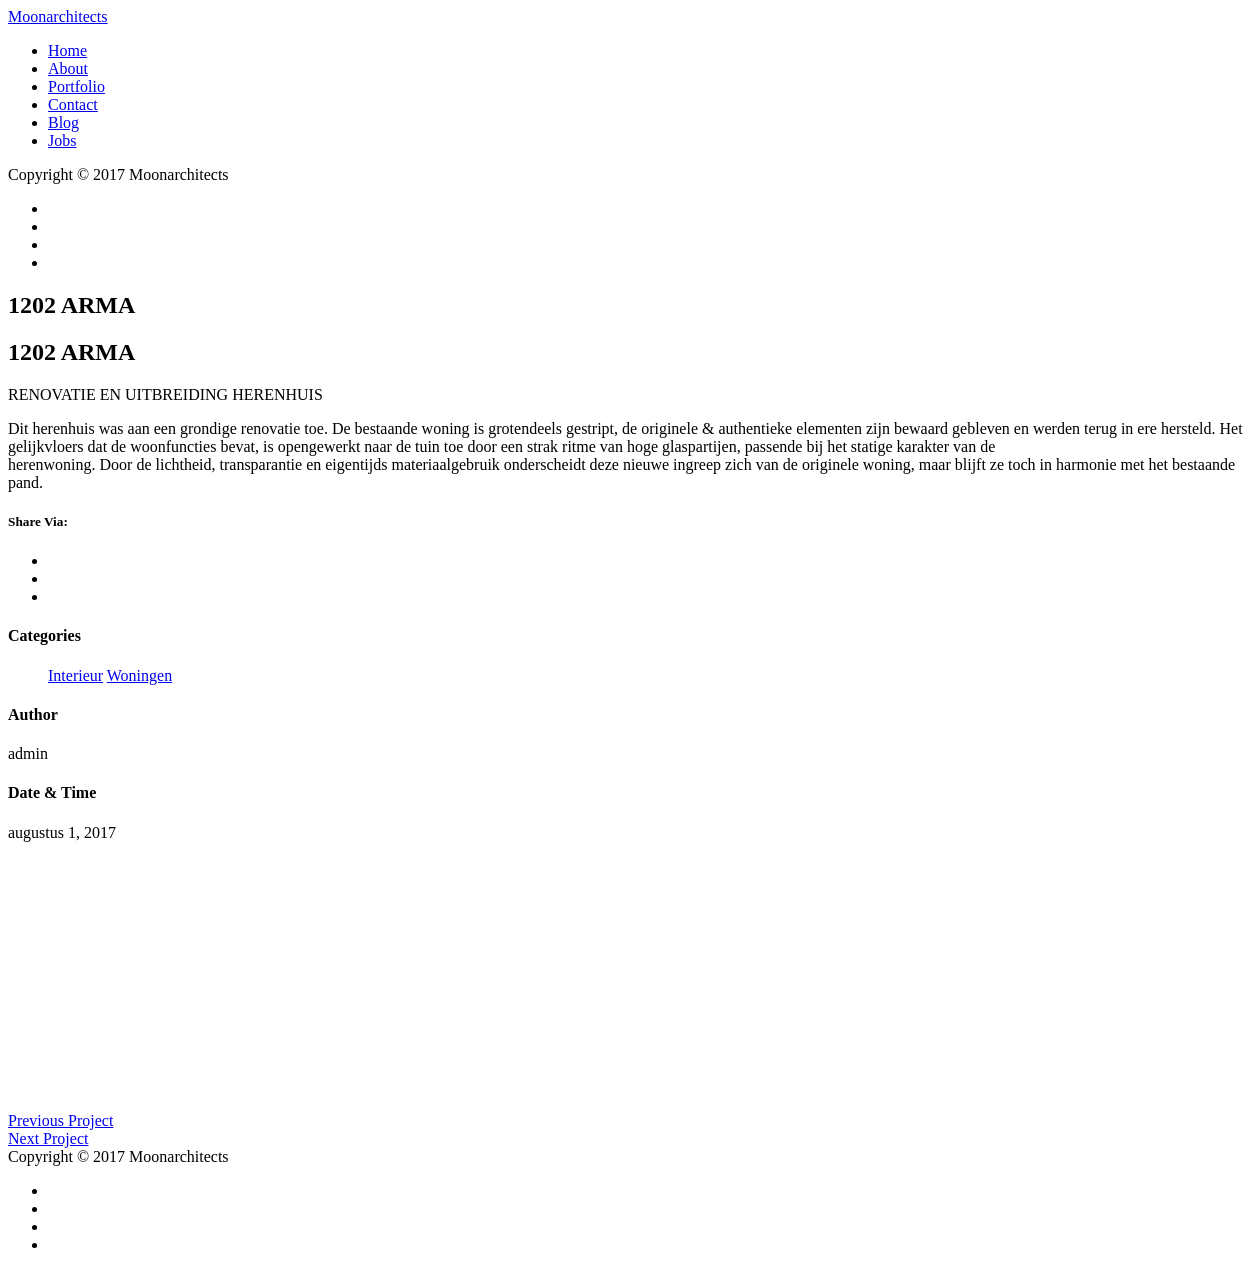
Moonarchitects (58, 16)
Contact (73, 104)
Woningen (139, 675)
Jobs (62, 140)
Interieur (75, 675)
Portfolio (76, 86)
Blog (63, 122)
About (68, 68)
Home (67, 50)
